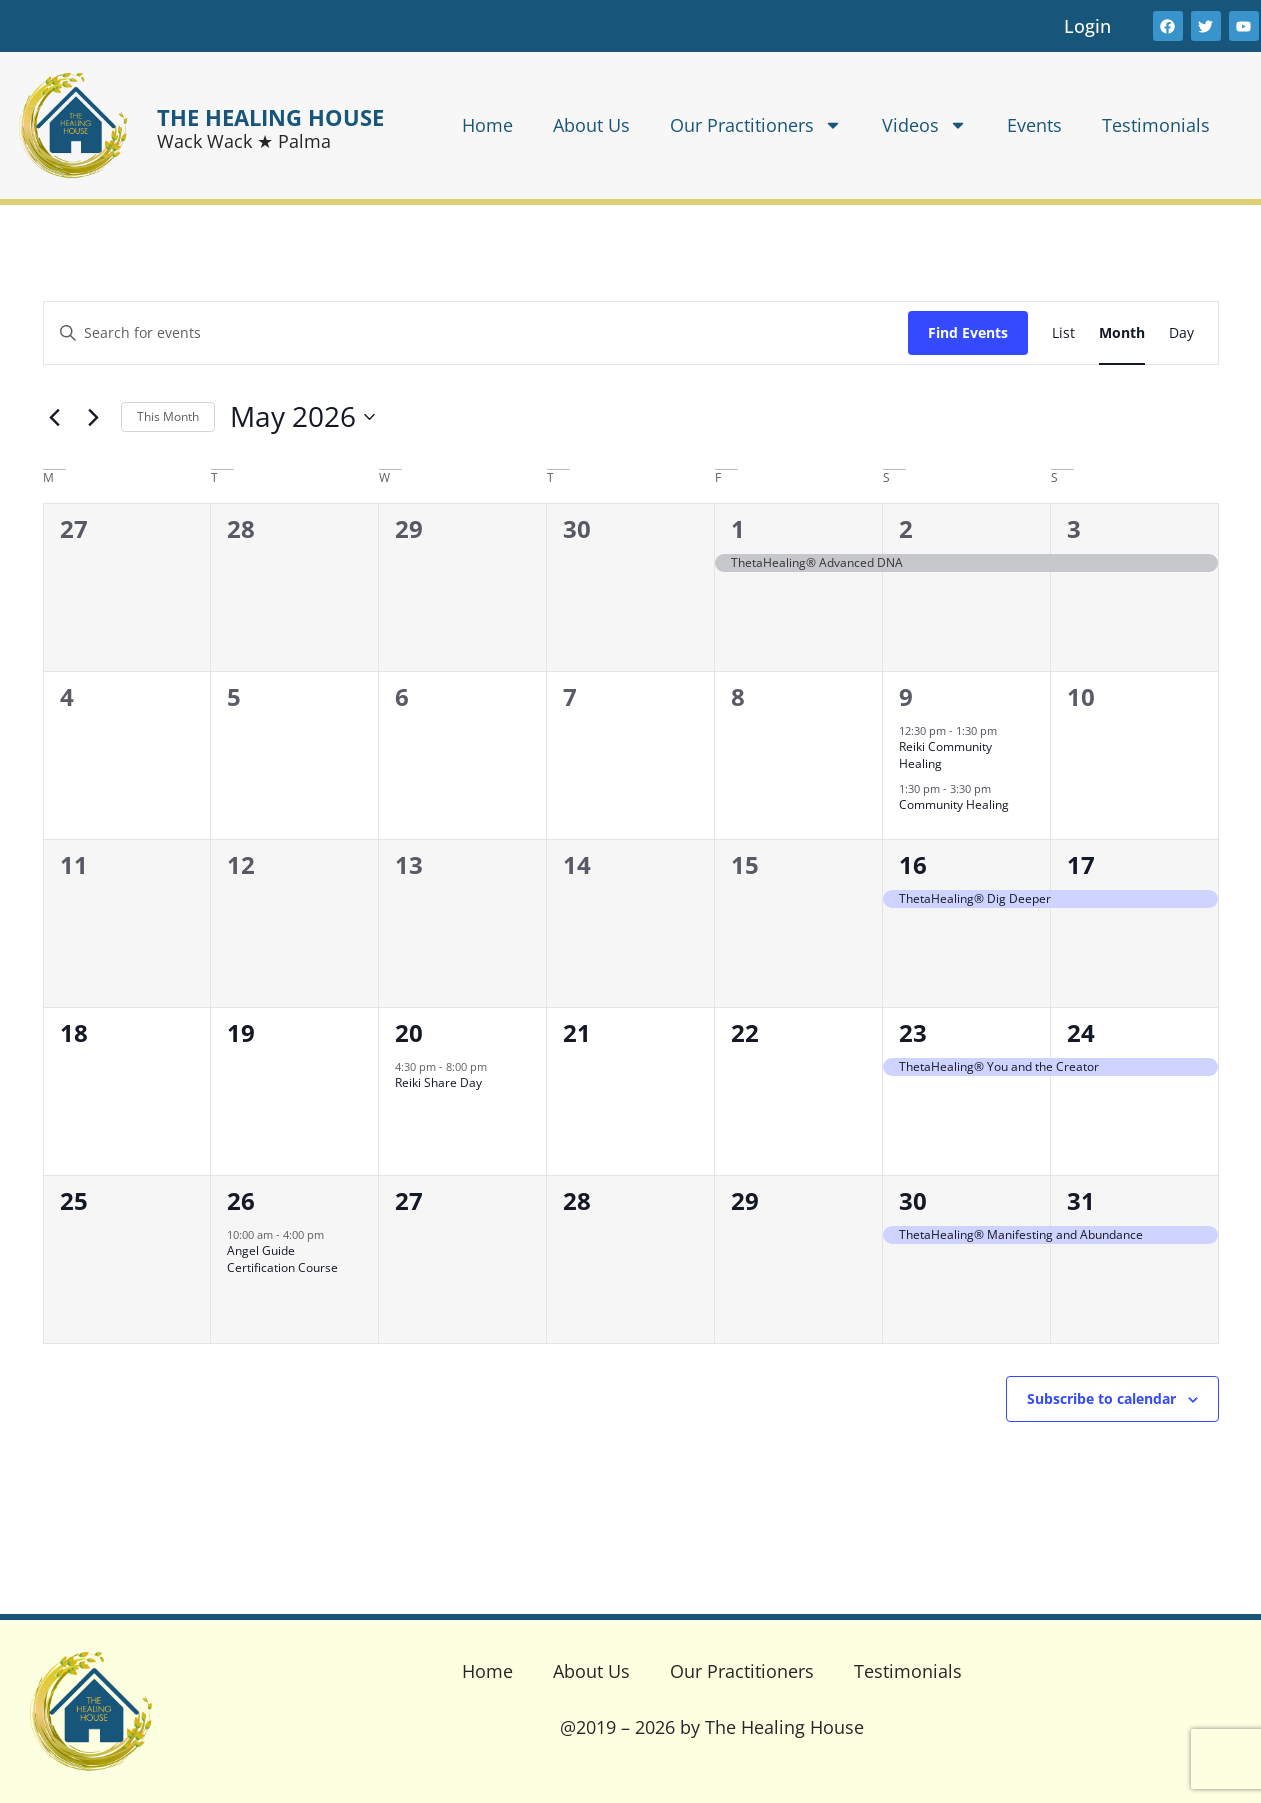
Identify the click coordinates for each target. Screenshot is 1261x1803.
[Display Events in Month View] (1122, 333)
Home (487, 125)
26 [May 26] (241, 1200)
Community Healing (954, 804)
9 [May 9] (906, 696)
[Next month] (94, 417)
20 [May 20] (409, 1032)
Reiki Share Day (438, 1082)
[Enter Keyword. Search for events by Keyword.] (476, 333)
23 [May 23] (913, 1032)
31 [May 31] (1081, 1200)
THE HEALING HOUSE (270, 117)
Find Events (968, 332)
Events (1034, 125)
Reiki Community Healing (945, 755)
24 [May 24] (1081, 1032)
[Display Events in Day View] (1181, 333)
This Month (168, 416)
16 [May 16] (913, 864)
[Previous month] (55, 417)
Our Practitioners (756, 125)
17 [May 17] (1081, 864)
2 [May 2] (906, 528)
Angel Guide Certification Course (282, 1259)
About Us (591, 125)
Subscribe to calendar (1101, 1398)
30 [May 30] (913, 1200)
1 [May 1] (738, 528)
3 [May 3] (1074, 528)
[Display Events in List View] (1063, 333)
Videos (924, 125)
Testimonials (1156, 125)
